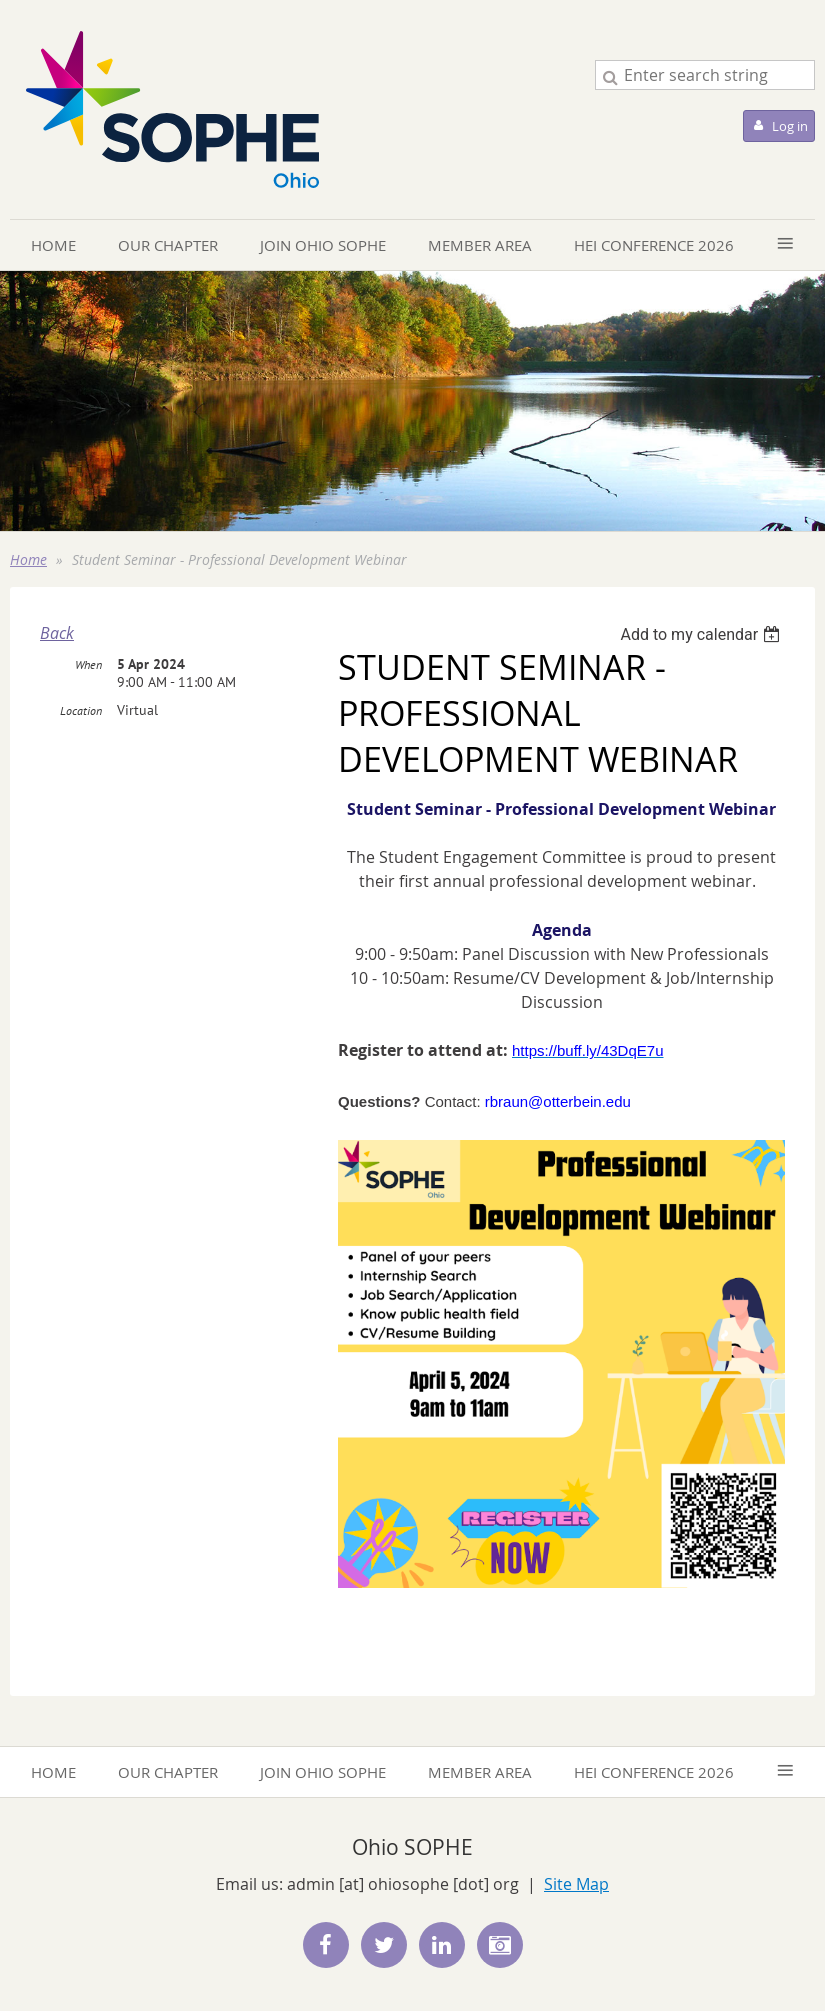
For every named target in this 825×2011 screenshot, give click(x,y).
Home (28, 559)
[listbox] (702, 634)
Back (57, 633)
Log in (790, 126)
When (88, 664)
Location (81, 710)
